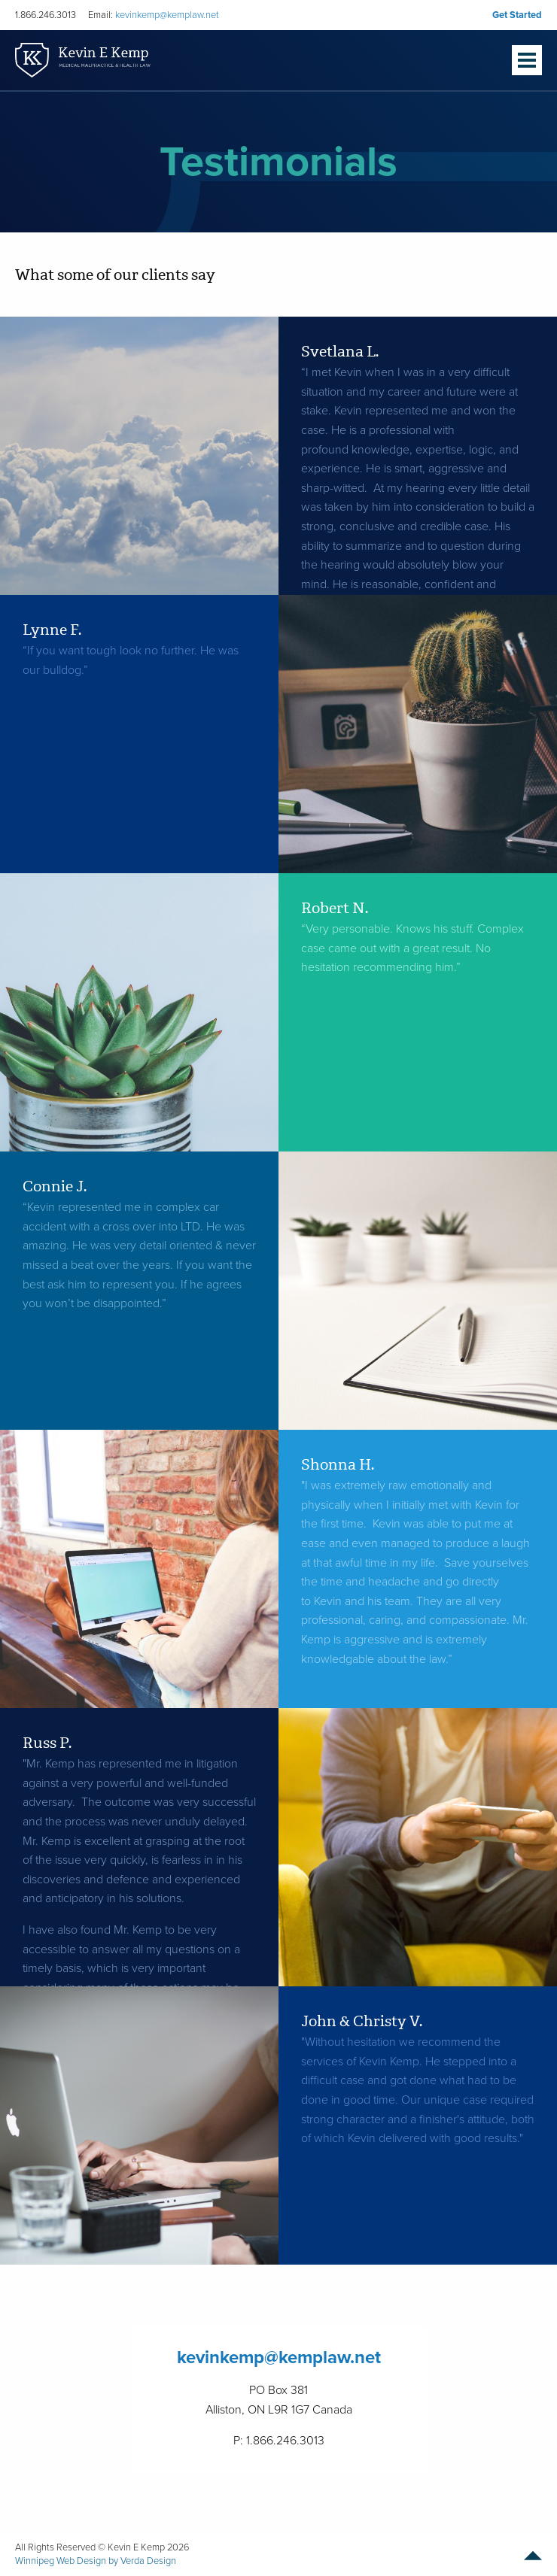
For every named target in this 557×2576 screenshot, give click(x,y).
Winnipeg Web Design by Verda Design (95, 2561)
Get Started (517, 15)
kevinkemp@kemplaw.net (167, 15)
